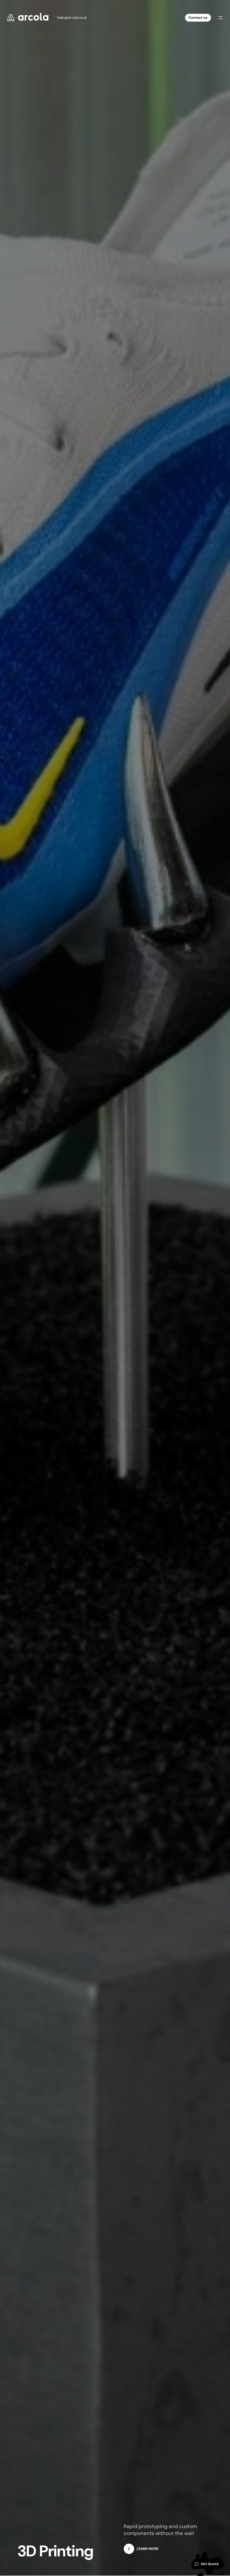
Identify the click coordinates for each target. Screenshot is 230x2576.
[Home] (27, 18)
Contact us (198, 17)
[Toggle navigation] (220, 17)
